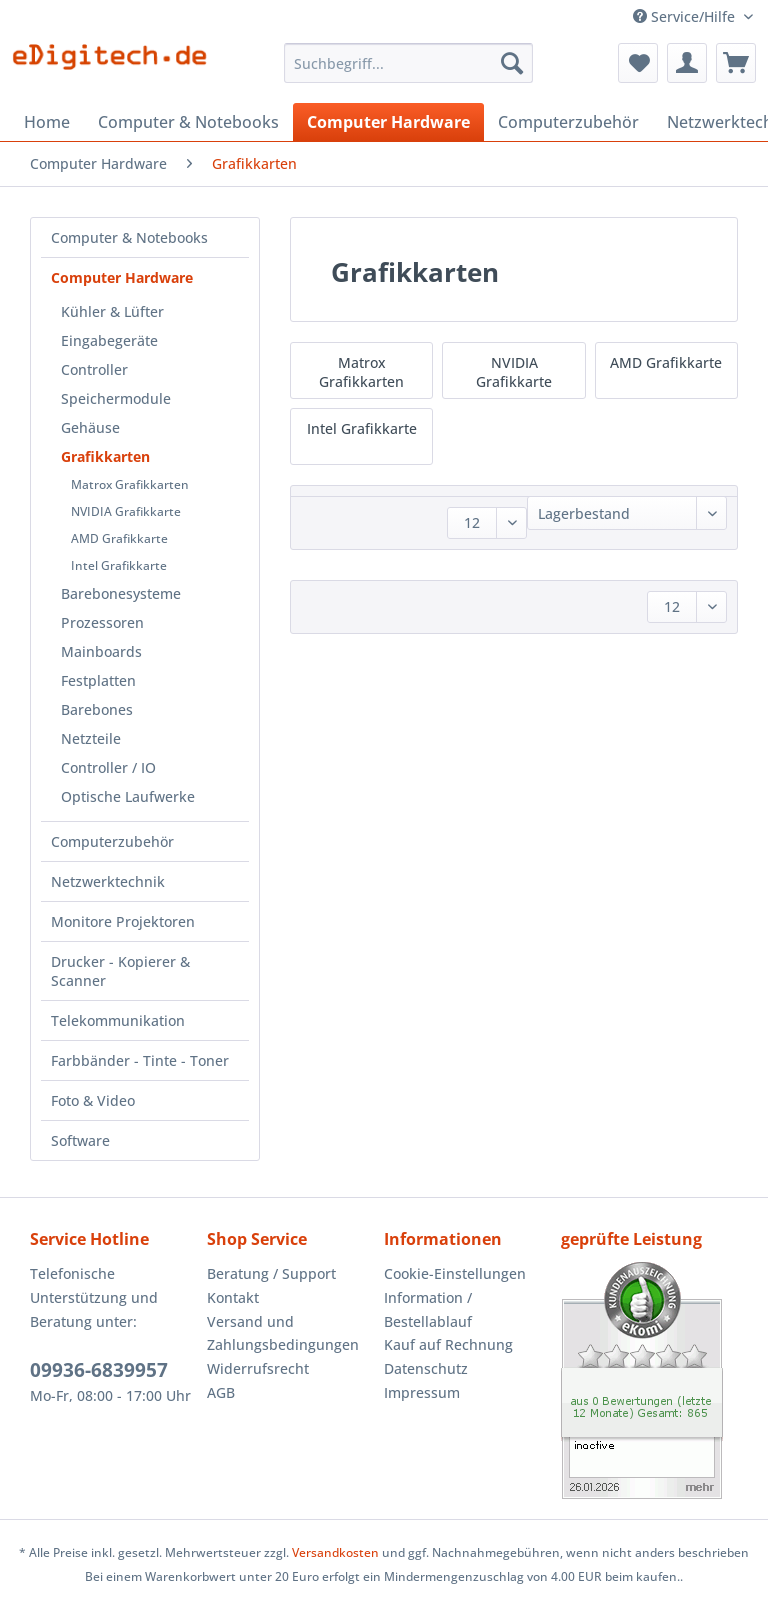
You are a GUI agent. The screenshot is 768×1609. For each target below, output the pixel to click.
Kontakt (233, 1297)
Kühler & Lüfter (112, 311)
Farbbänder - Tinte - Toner (140, 1060)
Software (80, 1140)
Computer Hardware (122, 277)
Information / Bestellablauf (428, 1309)
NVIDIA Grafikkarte (126, 511)
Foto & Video (93, 1100)
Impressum (422, 1392)
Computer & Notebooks (129, 237)
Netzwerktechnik (108, 881)
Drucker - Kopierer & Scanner (120, 971)
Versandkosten (335, 1552)
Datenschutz (426, 1368)
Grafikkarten (105, 456)
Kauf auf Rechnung (448, 1344)
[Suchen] (512, 63)
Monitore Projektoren (123, 921)
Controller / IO (108, 767)
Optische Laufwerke (128, 796)
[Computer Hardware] (388, 122)
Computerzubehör (112, 841)
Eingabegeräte (109, 340)
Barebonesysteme (121, 593)
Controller (94, 369)
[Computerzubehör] (568, 122)
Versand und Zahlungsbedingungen (283, 1333)
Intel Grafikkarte (119, 565)
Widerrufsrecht (258, 1368)
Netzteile (91, 738)
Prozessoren (102, 622)
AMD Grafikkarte (119, 538)
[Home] (47, 122)
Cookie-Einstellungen (455, 1273)
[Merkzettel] (638, 63)
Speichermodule (116, 398)
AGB (221, 1392)
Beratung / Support (271, 1273)
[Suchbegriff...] (409, 63)
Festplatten (98, 680)
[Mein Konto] (687, 63)
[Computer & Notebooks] (188, 122)
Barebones (97, 709)
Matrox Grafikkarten (130, 484)
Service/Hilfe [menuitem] (686, 16)
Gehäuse (90, 427)
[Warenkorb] (736, 63)
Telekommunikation (118, 1020)
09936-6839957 (99, 1370)
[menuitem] (409, 72)
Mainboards (101, 651)
